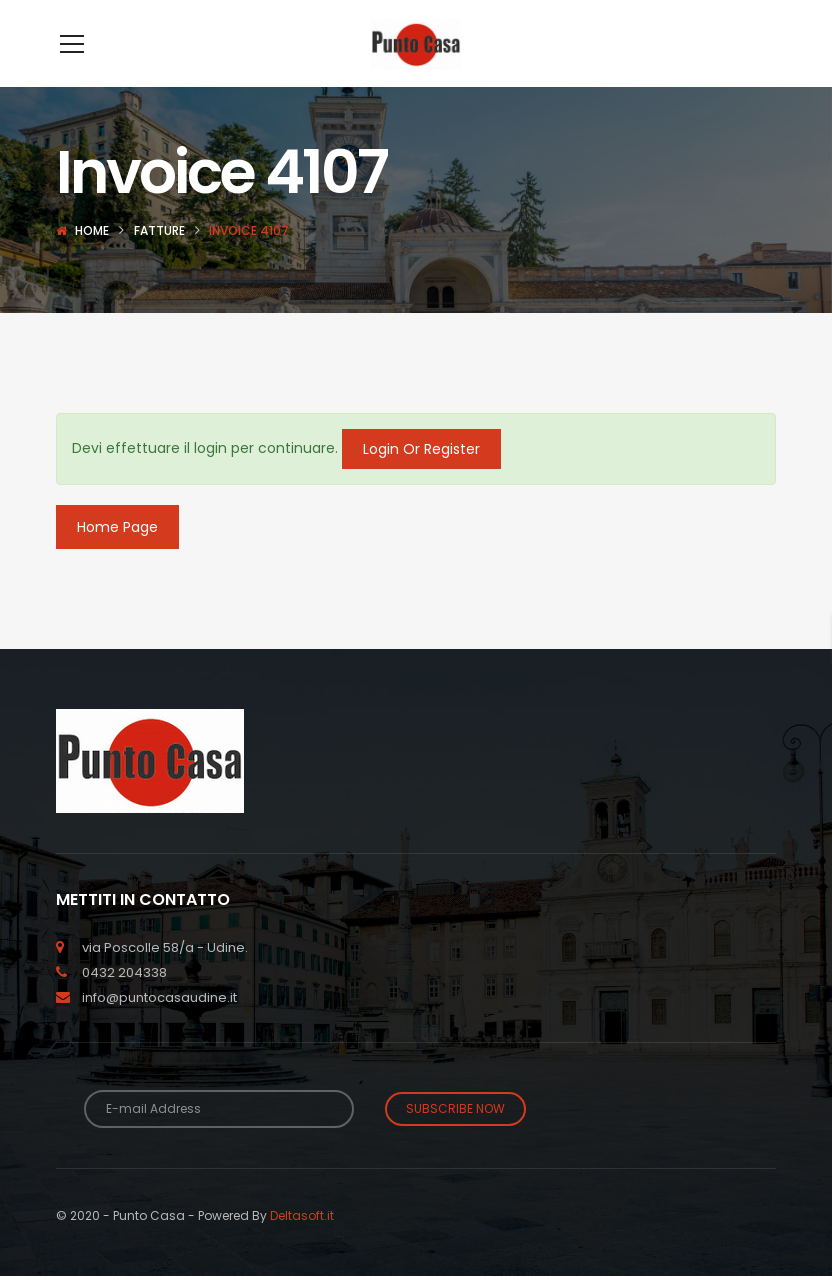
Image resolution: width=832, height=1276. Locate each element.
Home (92, 260)
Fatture (159, 260)
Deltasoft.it (302, 1245)
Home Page (117, 557)
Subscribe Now (455, 1138)
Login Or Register (421, 479)
